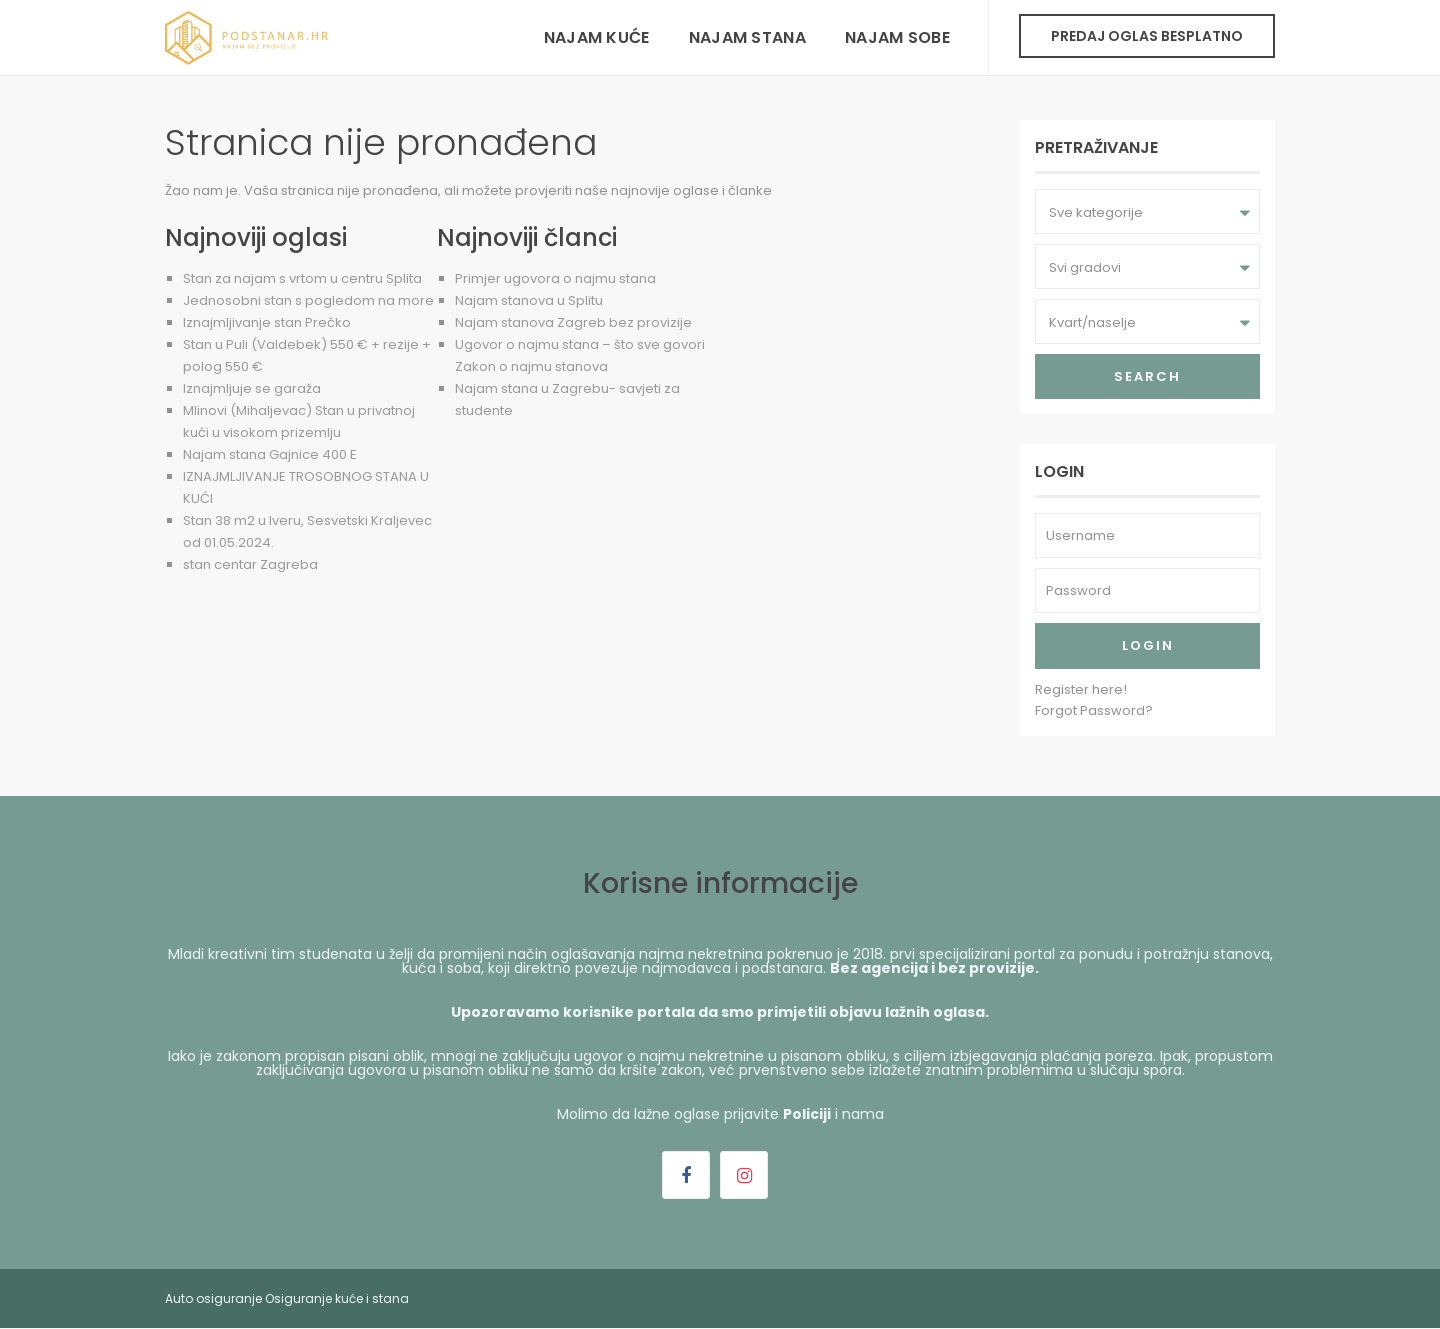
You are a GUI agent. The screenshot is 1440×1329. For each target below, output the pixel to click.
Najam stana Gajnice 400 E (270, 454)
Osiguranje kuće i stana (337, 1298)
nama (863, 1114)
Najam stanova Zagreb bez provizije (573, 322)
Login (1148, 645)
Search (1147, 376)
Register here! (1081, 689)
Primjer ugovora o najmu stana (555, 278)
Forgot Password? (1094, 710)
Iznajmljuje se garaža (252, 388)
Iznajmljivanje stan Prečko (267, 322)
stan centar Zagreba (250, 564)
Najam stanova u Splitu (529, 300)
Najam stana (747, 37)
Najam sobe (897, 37)
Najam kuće (597, 37)
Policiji (807, 1114)
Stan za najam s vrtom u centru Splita (302, 278)
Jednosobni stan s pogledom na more (308, 300)
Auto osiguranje (213, 1298)
